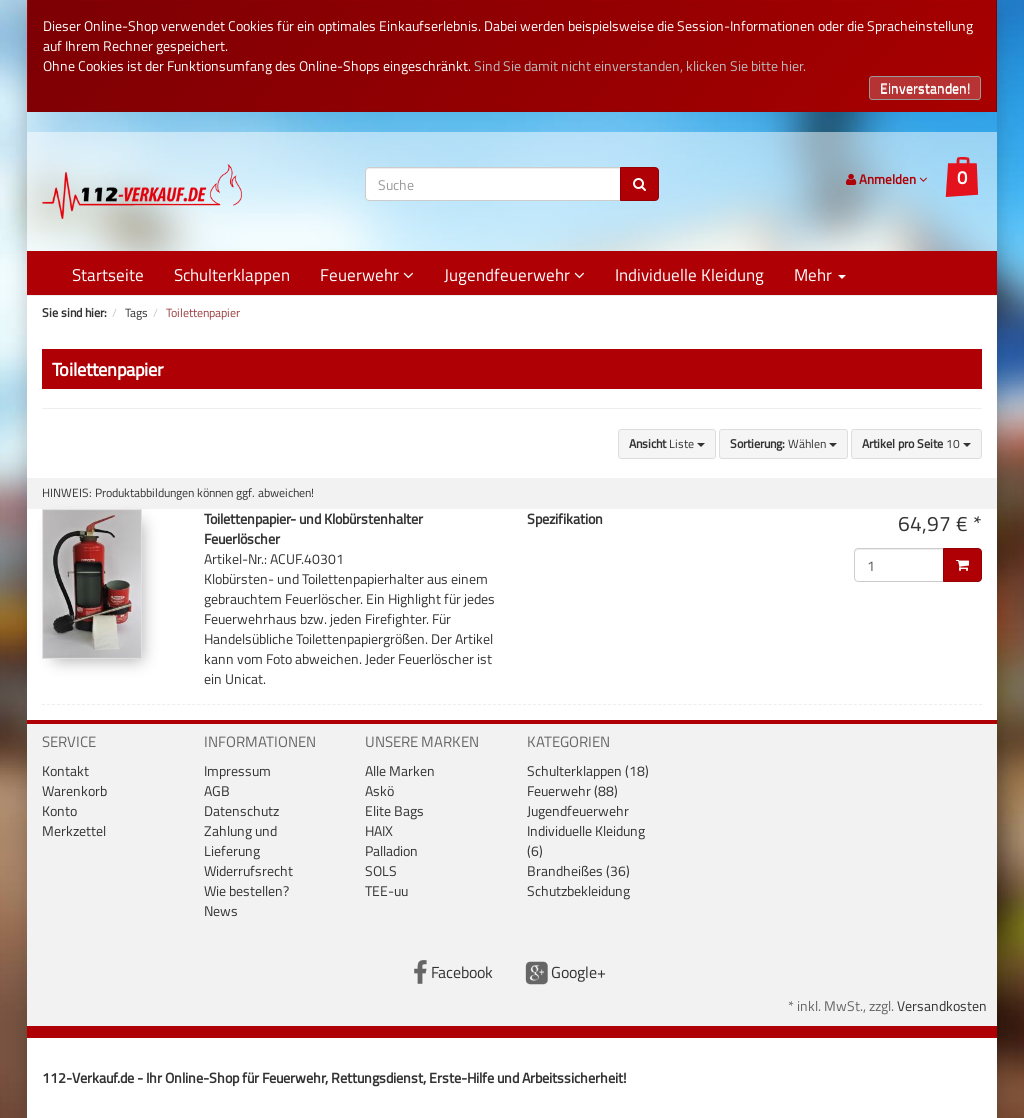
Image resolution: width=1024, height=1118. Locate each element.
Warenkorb (74, 790)
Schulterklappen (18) (588, 770)
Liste (667, 443)
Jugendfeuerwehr (514, 275)
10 (916, 443)
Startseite (108, 275)
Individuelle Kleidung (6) (586, 840)
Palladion (391, 850)
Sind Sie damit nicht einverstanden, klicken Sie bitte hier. (640, 65)
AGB (217, 790)
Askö (379, 790)
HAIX (379, 830)
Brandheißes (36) (578, 870)
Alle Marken (400, 770)
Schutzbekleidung (578, 890)
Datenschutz (241, 810)
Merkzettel (74, 830)
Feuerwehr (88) (572, 790)
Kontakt (65, 770)
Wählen (783, 443)
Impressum (237, 770)
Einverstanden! (925, 87)
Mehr (820, 275)
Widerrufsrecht (248, 870)
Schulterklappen (232, 275)
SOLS (381, 870)
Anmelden (886, 179)
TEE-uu (386, 890)
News (221, 910)
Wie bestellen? (246, 890)
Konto (59, 810)
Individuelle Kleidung (689, 275)
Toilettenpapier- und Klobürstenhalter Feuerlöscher (313, 528)
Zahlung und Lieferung (240, 840)
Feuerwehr (367, 275)
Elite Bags (394, 810)
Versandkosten (942, 1005)
